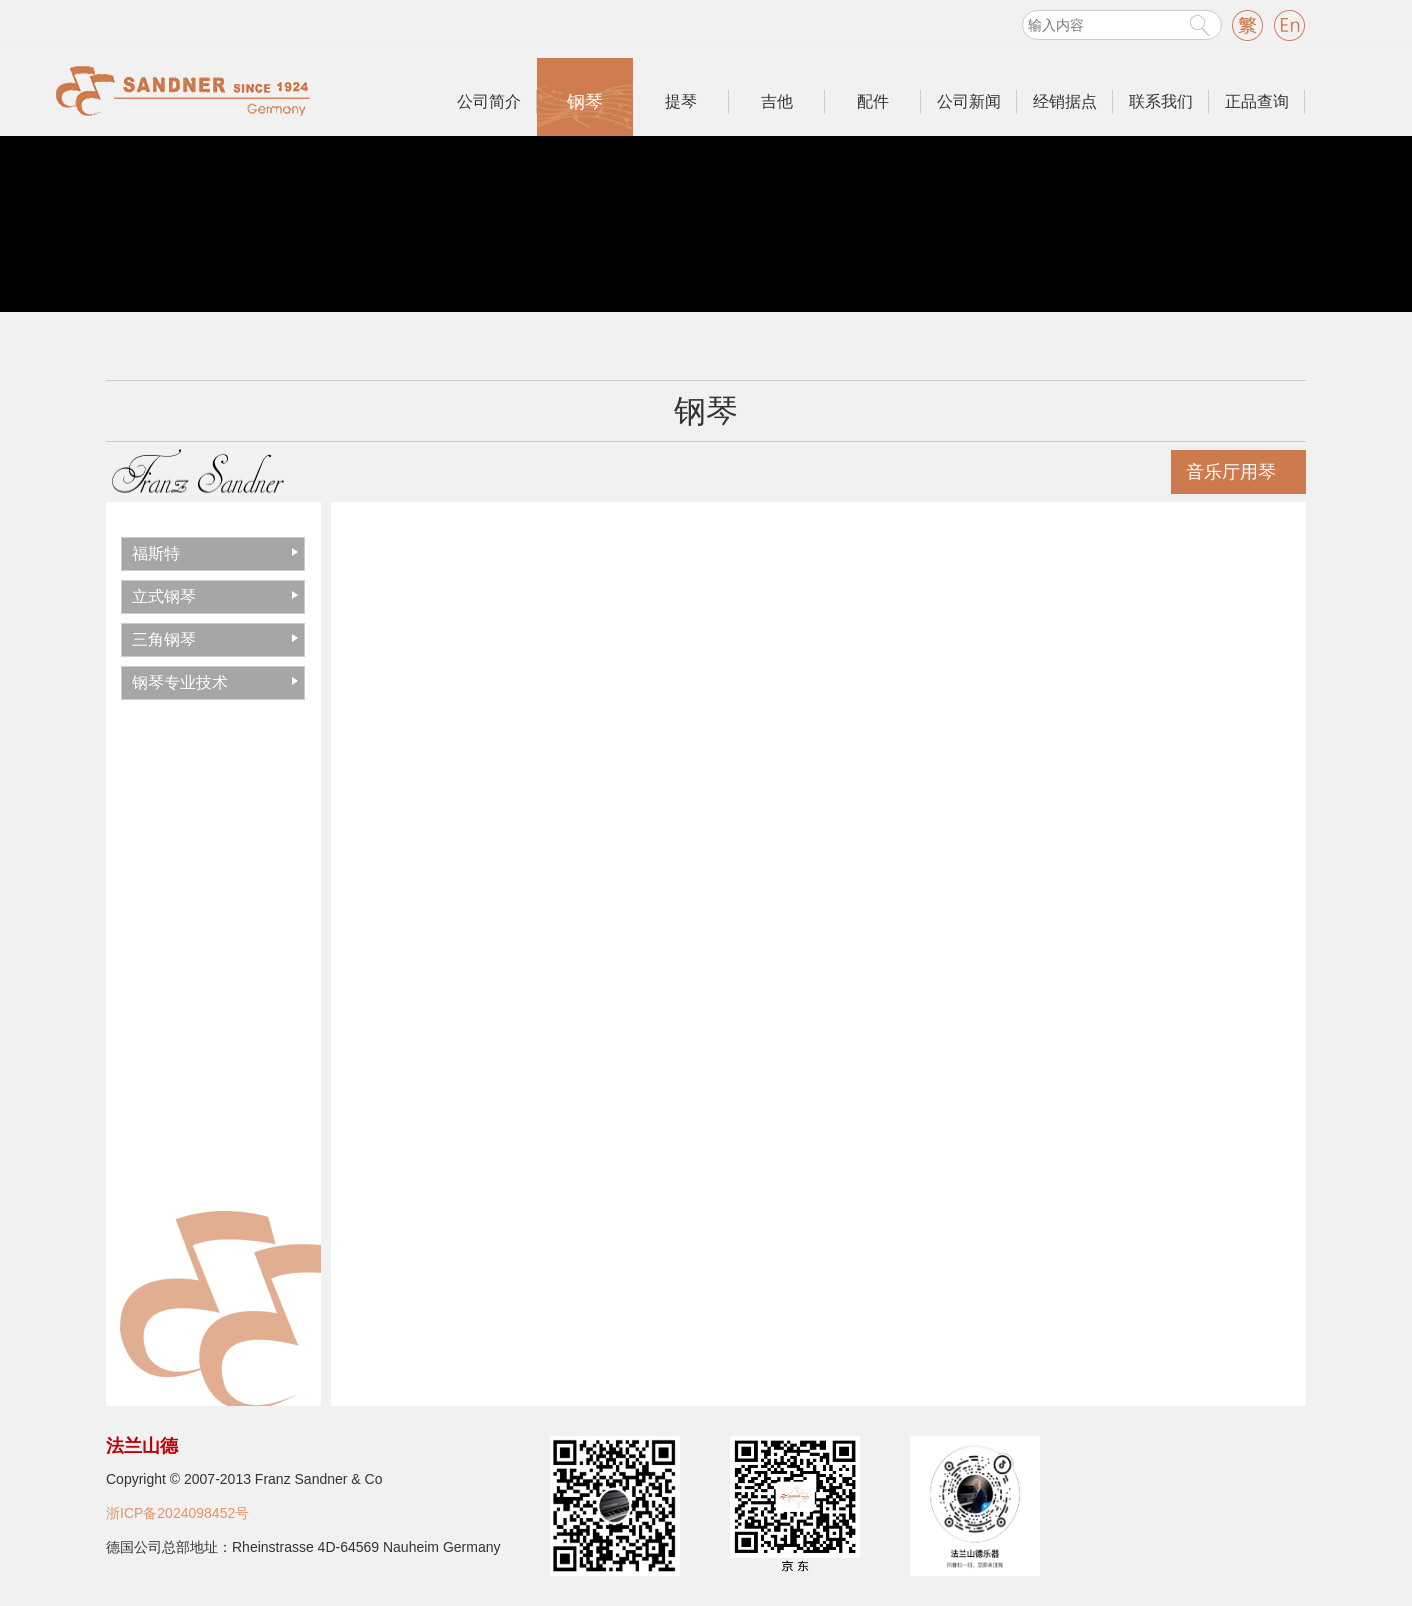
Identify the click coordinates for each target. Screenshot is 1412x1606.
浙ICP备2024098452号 (177, 1513)
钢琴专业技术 (180, 682)
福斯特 (156, 553)
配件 (873, 101)
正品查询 (1257, 101)
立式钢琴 (164, 596)
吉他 (777, 101)
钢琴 (585, 102)
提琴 (681, 101)
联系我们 (1161, 101)
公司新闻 (969, 101)
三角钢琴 (164, 639)
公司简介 (489, 101)
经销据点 (1065, 101)
